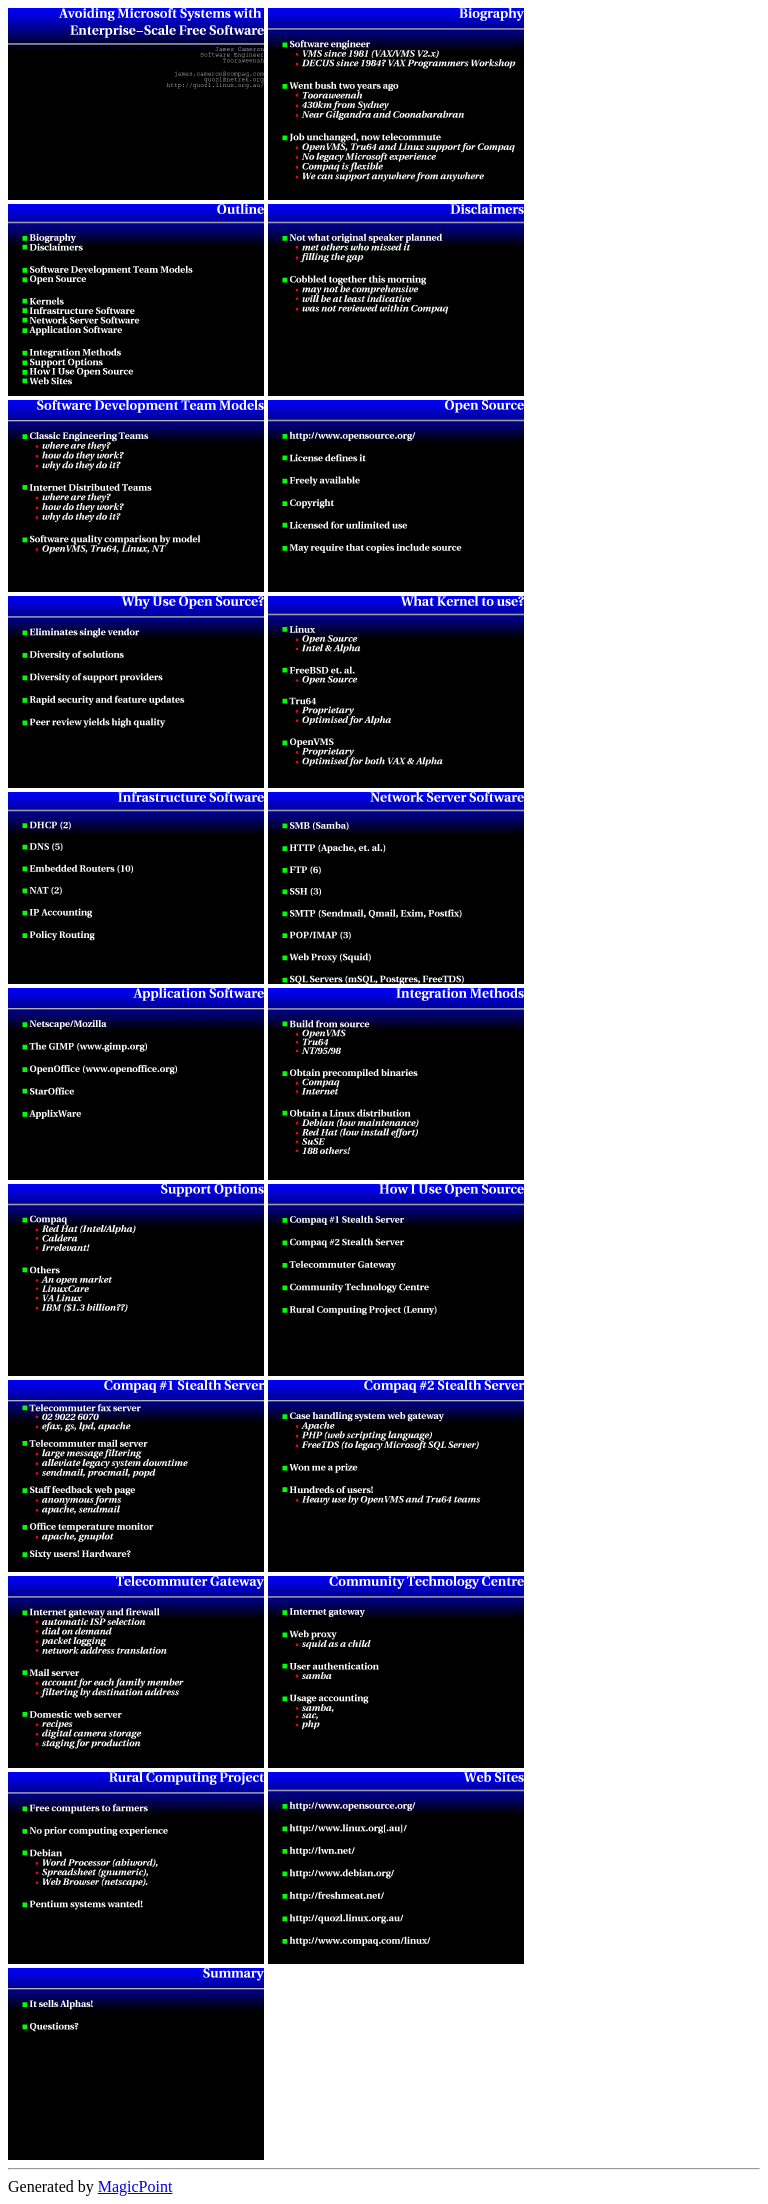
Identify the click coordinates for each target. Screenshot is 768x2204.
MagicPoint (135, 2186)
